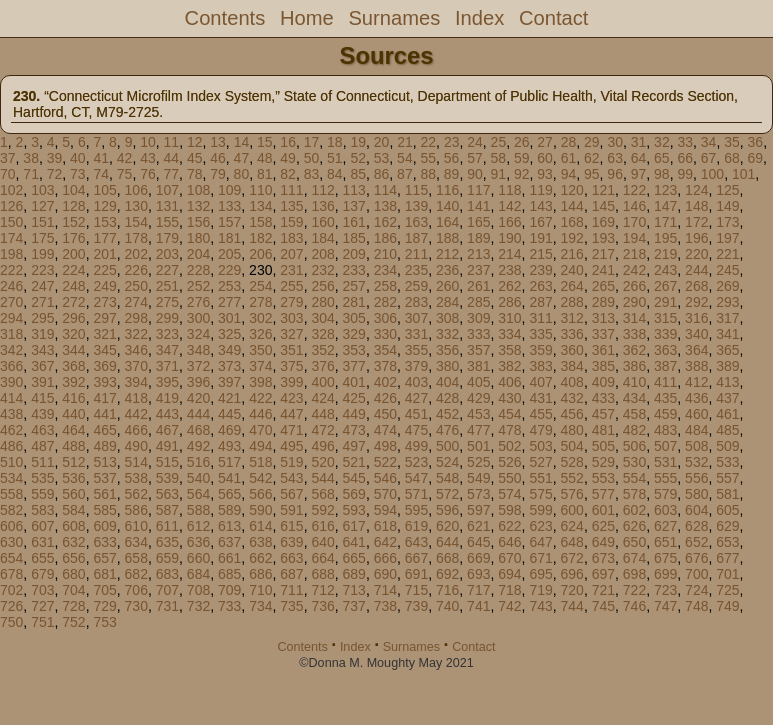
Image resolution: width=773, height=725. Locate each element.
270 (11, 302)
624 (572, 526)
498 (385, 446)
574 (509, 494)
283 (416, 302)
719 (540, 590)
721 (603, 590)
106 (136, 190)
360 (572, 350)
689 (354, 574)
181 (229, 238)
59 (522, 158)
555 (665, 478)
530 (634, 462)
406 (509, 382)
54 (405, 158)
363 (665, 350)
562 (136, 494)
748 (696, 606)
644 (447, 542)
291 (665, 302)
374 (260, 366)
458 (634, 414)
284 (447, 302)
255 (291, 286)
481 (603, 430)
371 (167, 366)
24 (475, 142)
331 (416, 334)
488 (73, 446)
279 (291, 302)
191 (540, 238)
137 (354, 206)
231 (291, 270)
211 (416, 254)
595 (416, 510)
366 (11, 366)
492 (198, 446)
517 (229, 462)
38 (31, 158)
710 (260, 590)
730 (136, 606)
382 (509, 366)
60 (545, 158)
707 (167, 590)
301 (229, 318)
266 (634, 286)
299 (167, 318)
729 (104, 606)
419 (167, 398)
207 (291, 254)
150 (11, 222)
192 (572, 238)
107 (167, 190)
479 (540, 430)
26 (522, 142)
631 (42, 542)
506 (634, 446)
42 (125, 158)
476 (447, 430)
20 (382, 142)
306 (385, 318)
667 (416, 558)
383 (540, 366)
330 (385, 334)
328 (322, 334)
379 (416, 366)
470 (260, 430)
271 (42, 302)
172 (696, 222)
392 (73, 382)
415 (42, 398)
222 (11, 270)
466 (136, 430)
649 (603, 542)
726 (11, 606)
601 (603, 510)
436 (696, 398)
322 (136, 334)
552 (572, 478)
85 (358, 174)
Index (479, 18)
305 (354, 318)
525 (478, 462)
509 (727, 446)
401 (354, 382)
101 (743, 174)
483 (665, 430)
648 (572, 542)
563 (167, 494)
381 (478, 366)
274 (136, 302)
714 (385, 590)
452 (447, 414)
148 (696, 206)
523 (416, 462)
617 (354, 526)
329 (354, 334)
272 (73, 302)
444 (198, 414)
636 (198, 542)
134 (260, 206)
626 (634, 526)
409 (603, 382)
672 (572, 558)
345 (104, 350)
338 (634, 334)
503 (540, 446)
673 (603, 558)
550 (509, 478)
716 (447, 590)
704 (73, 590)
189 (478, 238)
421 (229, 398)
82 (288, 174)
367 (42, 366)
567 (291, 494)
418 (136, 398)
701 (727, 574)
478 (509, 430)
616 (322, 526)
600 (572, 510)
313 (603, 318)
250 (136, 286)
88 (428, 174)
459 (665, 414)
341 (727, 334)
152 (73, 222)
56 (452, 158)
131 (167, 206)
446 (260, 414)
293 (727, 302)
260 (447, 286)
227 (167, 270)
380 (447, 366)
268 (696, 286)
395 (167, 382)
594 (385, 510)
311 (540, 318)
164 (447, 222)
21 (405, 142)
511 (42, 462)
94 (569, 174)
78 (195, 174)
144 (572, 206)
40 (78, 158)
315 (665, 318)
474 (385, 430)
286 (509, 302)
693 (478, 574)
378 (385, 366)
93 (545, 174)
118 (509, 190)
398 (260, 382)
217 (603, 254)
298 (136, 318)
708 (198, 590)
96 (615, 174)
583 (42, 510)
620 (447, 526)
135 (291, 206)
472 (322, 430)
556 (696, 478)
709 (229, 590)
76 (148, 174)
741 (478, 606)
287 (540, 302)
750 (11, 622)
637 (229, 542)
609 (104, 526)
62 (592, 158)
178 (136, 238)
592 (322, 510)
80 (242, 174)
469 (229, 430)
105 (104, 190)
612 (198, 526)
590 (260, 510)
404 (447, 382)
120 (572, 190)
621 (478, 526)
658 (136, 558)
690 (385, 574)
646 (509, 542)
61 (569, 158)
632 (73, 542)
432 (572, 398)
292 (696, 302)
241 (603, 270)
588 (198, 510)
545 (354, 478)
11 (172, 142)
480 (572, 430)
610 (136, 526)
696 (572, 574)
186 (385, 238)
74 (101, 174)
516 (198, 462)
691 (416, 574)
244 (696, 270)
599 (540, 510)
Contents (225, 18)
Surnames (394, 18)
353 (354, 350)
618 (385, 526)
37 (8, 158)
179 (167, 238)
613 (229, 526)
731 (167, 606)
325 (229, 334)
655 (42, 558)
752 (73, 622)
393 (104, 382)
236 (447, 270)
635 (167, 542)
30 (615, 142)
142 (509, 206)
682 (136, 574)
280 (322, 302)
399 (291, 382)
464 (73, 430)
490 (136, 446)
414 (11, 398)
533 (727, 462)
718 (509, 590)
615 (291, 526)
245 (727, 270)
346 (136, 350)
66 (685, 158)
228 (198, 270)
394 (136, 382)
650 (634, 542)
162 (385, 222)
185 (354, 238)
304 (322, 318)
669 (478, 558)
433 (603, 398)
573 (478, 494)
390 (11, 382)
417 (104, 398)
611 (167, 526)
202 (136, 254)
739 (416, 606)
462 (11, 430)
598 (509, 510)
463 (42, 430)
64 (639, 158)
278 (260, 302)
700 (696, 574)
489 (104, 446)
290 (634, 302)
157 (229, 222)
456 (572, 414)
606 (11, 526)
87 (405, 174)
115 (416, 190)
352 (322, 350)
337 (603, 334)
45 (195, 158)
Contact (553, 18)
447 (291, 414)
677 (727, 558)
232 (322, 270)
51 (335, 158)
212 (447, 254)
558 (11, 494)
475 (416, 430)
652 (696, 542)
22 (429, 142)
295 (42, 318)
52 (358, 158)
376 (322, 366)
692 (447, 574)
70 (8, 174)
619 (416, 526)
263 (540, 286)
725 (727, 590)
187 (416, 238)
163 (416, 222)
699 (665, 574)
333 (478, 334)
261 (478, 286)
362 (634, 350)
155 (167, 222)
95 (592, 174)
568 (322, 494)
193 (603, 238)
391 (42, 382)
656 (73, 558)
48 (265, 158)
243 (665, 270)
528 (572, 462)
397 (229, 382)
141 (478, 206)
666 (385, 558)
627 (665, 526)
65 (662, 158)
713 (354, 590)
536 (73, 478)
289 (603, 302)
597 (478, 510)
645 (478, 542)
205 (229, 254)
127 (42, 206)
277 (229, 302)
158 (260, 222)
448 (322, 414)
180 (198, 238)
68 (732, 158)
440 (73, 414)
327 (291, 334)
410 (634, 382)
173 (727, 222)
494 (260, 446)
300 (198, 318)
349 (229, 350)
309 (478, 318)
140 (447, 206)
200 (73, 254)
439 (42, 414)
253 (229, 286)
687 (291, 574)
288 (572, 302)
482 (634, 430)
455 (540, 414)
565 (229, 494)
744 (572, 606)
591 (291, 510)
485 (727, 430)
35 (732, 142)
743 (540, 606)
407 (540, 382)
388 (696, 366)
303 (291, 318)
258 (385, 286)
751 (42, 622)
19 (358, 142)
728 (73, 606)
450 (385, 414)
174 (11, 238)
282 (385, 302)
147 (665, 206)
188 (447, 238)
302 (260, 318)
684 (198, 574)
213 (478, 254)
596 (447, 510)
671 (540, 558)
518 (260, 462)
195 (665, 238)
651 (665, 542)
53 (382, 158)
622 (509, 526)
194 (634, 238)
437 (727, 398)
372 (198, 366)
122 (634, 190)
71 (31, 174)
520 (322, 462)
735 (291, 606)
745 (603, 606)
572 (447, 494)
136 (322, 206)
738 (385, 606)
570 (385, 494)
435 (665, 398)
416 (73, 398)
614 (260, 526)
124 (696, 190)
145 (603, 206)
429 (478, 398)
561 (104, 494)
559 (42, 494)
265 (603, 286)
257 (354, 286)
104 (73, 190)
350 (260, 350)
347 (167, 350)
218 (634, 254)
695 (540, 574)
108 (198, 190)
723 (665, 590)
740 (447, 606)
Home (307, 18)
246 (11, 286)
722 (634, 590)
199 (42, 254)
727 (42, 606)
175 (42, 238)
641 (354, 542)
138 (385, 206)
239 (540, 270)
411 (665, 382)
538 (136, 478)
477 (478, 430)
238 (509, 270)
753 (104, 622)
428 (447, 398)
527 (540, 462)
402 (385, 382)
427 (416, 398)
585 (104, 510)
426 (385, 398)
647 (540, 542)
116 (447, 190)
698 (634, 574)
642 (385, 542)
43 (148, 158)
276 (198, 302)
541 (229, 478)
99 (685, 174)
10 (148, 142)
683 (167, 574)
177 (104, 238)
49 (288, 158)
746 (634, 606)
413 (727, 382)
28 (569, 142)
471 (291, 430)
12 (195, 142)
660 (198, 558)
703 (42, 590)
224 (73, 270)
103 (42, 190)
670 (509, 558)
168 (572, 222)
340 (696, 334)
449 (354, 414)
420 (198, 398)
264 (572, 286)
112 (322, 190)
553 (603, 478)
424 (322, 398)
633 (104, 542)
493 (229, 446)
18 (335, 142)
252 (198, 286)
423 (291, 398)
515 (167, 462)
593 (354, 510)
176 (73, 238)
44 (172, 158)
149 (727, 206)
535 (42, 478)
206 (260, 254)
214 (509, 254)
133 (229, 206)
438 (11, 414)
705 (104, 590)
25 (499, 142)
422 (260, 398)
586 (136, 510)
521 (354, 462)
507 (665, 446)
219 (665, 254)
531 (665, 462)
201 (104, 254)
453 (478, 414)
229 (229, 270)
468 (198, 430)
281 (354, 302)
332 (447, 334)
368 (73, 366)
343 (42, 350)
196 (696, 238)
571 (416, 494)
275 (167, 302)
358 (509, 350)
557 (727, 478)
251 (167, 286)
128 (73, 206)
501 (478, 446)
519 (291, 462)
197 (727, 238)
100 (712, 174)
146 (634, 206)
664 (322, 558)
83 (312, 174)
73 (78, 174)
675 (665, 558)
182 (260, 238)
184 (322, 238)
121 (603, 190)
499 (416, 446)
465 (104, 430)
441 (104, 414)
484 (696, 430)
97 (639, 174)
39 (55, 158)
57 (475, 158)
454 (509, 414)
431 (540, 398)
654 (11, 558)
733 (229, 606)
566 (260, 494)
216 (572, 254)
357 (478, 350)
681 (104, 574)
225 (104, 270)
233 (354, 270)
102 (11, 190)
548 (447, 478)
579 (665, 494)
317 (727, 318)
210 (385, 254)
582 (11, 510)
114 (385, 190)
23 (452, 142)
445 (229, 414)
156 (198, 222)
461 (727, 414)
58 (499, 158)
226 (136, 270)
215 (540, 254)
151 (42, 222)
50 (312, 158)
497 (354, 446)
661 (229, 558)
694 (509, 574)
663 (291, 558)
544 (322, 478)
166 (509, 222)
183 (291, 238)
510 (11, 462)
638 (260, 542)
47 (242, 158)
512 (73, 462)
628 (696, 526)
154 (136, 222)
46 (218, 158)
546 (385, 478)
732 (198, 606)
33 (685, 142)
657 (104, 558)
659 (167, 558)
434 (634, 398)
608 (73, 526)
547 (416, 478)
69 (756, 158)
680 (73, 574)
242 (634, 270)
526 (509, 462)
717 (478, 590)
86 (382, 174)
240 (572, 270)
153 (104, 222)
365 (727, 350)
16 (288, 142)
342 (11, 350)
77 (172, 174)
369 (104, 366)
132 (198, 206)
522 (385, 462)
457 (603, 414)
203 (167, 254)
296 (73, 318)
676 (696, 558)
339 (665, 334)
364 (696, 350)
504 (572, 446)
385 (603, 366)
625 (603, 526)
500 (447, 446)
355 (416, 350)
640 (322, 542)
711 (291, 590)
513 (104, 462)
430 (509, 398)
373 (229, 366)
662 (260, 558)
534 (11, 478)
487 (42, 446)
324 (198, 334)
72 (55, 174)
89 (452, 174)
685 (229, 574)
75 (125, 174)
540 (198, 478)
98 (662, 174)
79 (218, 174)
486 (11, 446)
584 (73, 510)
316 (696, 318)
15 (265, 142)
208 (322, 254)
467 (167, 430)
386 (634, 366)
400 (322, 382)
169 (603, 222)
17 (312, 142)
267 (665, 286)
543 (291, 478)
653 (727, 542)
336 (572, 334)
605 (727, 510)
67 (709, 158)
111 (291, 190)
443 (167, 414)
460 (696, 414)
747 (665, 606)
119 (540, 190)
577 (603, 494)
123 (665, 190)
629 (727, 526)
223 (42, 270)
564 (198, 494)
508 (696, 446)
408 (572, 382)
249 (104, 286)
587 (167, 510)
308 (447, 318)
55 (428, 158)
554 (634, 478)
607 (42, 526)
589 (229, 510)
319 (42, 334)
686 (260, 574)
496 (322, 446)
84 (335, 174)
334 (509, 334)
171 (665, 222)
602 (634, 510)
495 (291, 446)
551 (540, 478)
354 (385, 350)
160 (322, 222)
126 (11, 206)
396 (198, 382)
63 (615, 158)
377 (354, 366)
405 (478, 382)
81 (265, 174)
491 (167, 446)
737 (354, 606)
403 (416, 382)
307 (416, 318)
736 (322, 606)
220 (696, 254)
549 (478, 478)
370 (136, 366)
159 (291, 222)
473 (354, 430)
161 (354, 222)
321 (104, 334)
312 (572, 318)
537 (104, 478)
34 (709, 142)
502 (509, 446)
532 (696, 462)
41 (101, 158)
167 (540, 222)
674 (634, 558)
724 (696, 590)
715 (416, 590)
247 (42, 286)
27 (545, 142)
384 (572, 366)
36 (756, 142)
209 (354, 254)
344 (73, 350)
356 (447, 350)
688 (322, 574)
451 (416, 414)
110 (260, 190)
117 (478, 190)
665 (354, 558)
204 (198, 254)
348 (198, 350)
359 (540, 350)
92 (522, 174)
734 (260, 606)
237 (478, 270)
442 (136, 414)
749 (727, 606)
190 (509, 238)
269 (727, 286)
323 (167, 334)
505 (603, 446)
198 (11, 254)
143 (540, 206)
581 (727, 494)
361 (603, 350)
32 (662, 142)
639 (291, 542)
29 (592, 142)
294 (11, 318)
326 (260, 334)
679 (42, 574)
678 (11, 574)
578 (634, 494)
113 (354, 190)
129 (104, 206)
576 (572, 494)
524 (447, 462)
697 (603, 574)
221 (727, 254)
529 (603, 462)
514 (136, 462)
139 (416, 206)
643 (416, 542)
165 (478, 222)
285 (478, 302)
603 (665, 510)
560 (73, 494)
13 (218, 142)
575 (540, 494)
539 (167, 478)
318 (11, 334)
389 (727, 366)
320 (73, 334)
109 (229, 190)
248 (73, 286)
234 (385, 270)
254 (260, 286)
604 (696, 510)
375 (291, 366)
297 (104, 318)
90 (475, 174)
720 (572, 590)
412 (696, 382)
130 (136, 206)
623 (540, 526)
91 (499, 174)
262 (509, 286)
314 (634, 318)
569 (354, 494)
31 (639, 142)
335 (540, 334)
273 (104, 302)
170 (634, 222)
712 (322, 590)
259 (416, 286)
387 (665, 366)
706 (136, 590)
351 (291, 350)
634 (136, 542)
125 (727, 190)
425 (354, 398)
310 (509, 318)
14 (242, 142)
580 (696, 494)
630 (11, 542)
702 (11, 590)
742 (509, 606)
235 (416, 270)
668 (447, 558)
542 (260, 478)
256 (322, 286)
